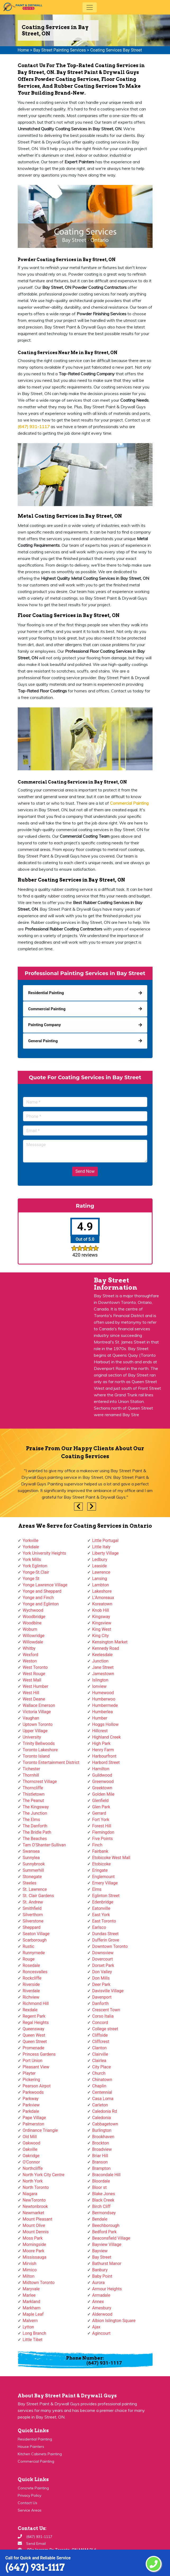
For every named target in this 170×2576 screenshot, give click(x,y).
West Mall (32, 1680)
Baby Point (102, 2276)
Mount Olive (34, 2225)
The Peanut (33, 1800)
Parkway (31, 2098)
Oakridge (31, 2155)
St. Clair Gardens (38, 1895)
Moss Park (33, 2238)
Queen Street (35, 2041)
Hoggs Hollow (105, 1724)
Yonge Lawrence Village (45, 1584)
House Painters (31, 2446)
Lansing (99, 1578)
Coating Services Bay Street (116, 50)
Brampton (101, 2168)
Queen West (34, 2035)
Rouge (29, 1959)
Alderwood (102, 2314)
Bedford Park (104, 2231)
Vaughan (31, 1718)
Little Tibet (33, 2339)
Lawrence (101, 1572)
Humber (99, 1718)
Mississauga (35, 2257)
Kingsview (101, 1622)
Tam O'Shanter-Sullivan (44, 1844)
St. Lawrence (35, 1889)
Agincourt (101, 2333)
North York (33, 2181)
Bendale (99, 2219)
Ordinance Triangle (40, 2130)
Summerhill (33, 1870)
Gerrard (99, 1813)
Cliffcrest (100, 2041)
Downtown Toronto (110, 1946)
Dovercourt (102, 1959)
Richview (31, 1997)
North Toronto (36, 2187)
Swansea (31, 1851)
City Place (101, 2066)
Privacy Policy (29, 2495)
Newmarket (33, 2212)
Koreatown (102, 1603)
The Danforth (35, 1825)
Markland (31, 2301)
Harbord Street (106, 1762)
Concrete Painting (33, 2488)
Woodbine (32, 1622)
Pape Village (34, 2117)
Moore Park (33, 2250)
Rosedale (31, 1965)
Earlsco (99, 1927)
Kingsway (101, 1616)
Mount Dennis (36, 2231)
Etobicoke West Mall (111, 1857)
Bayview (100, 2250)
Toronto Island (36, 1756)
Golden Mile (103, 1794)
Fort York (100, 1819)
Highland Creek (106, 1737)
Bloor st (99, 2187)
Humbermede (105, 1705)
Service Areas (30, 2510)
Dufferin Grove (105, 1940)
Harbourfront (104, 1756)
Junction (100, 1661)
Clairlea (99, 2060)
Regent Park (34, 2016)
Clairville (100, 2054)
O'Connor (31, 2162)
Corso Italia (103, 2016)
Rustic (28, 1946)
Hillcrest (100, 1730)
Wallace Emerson (39, 1705)
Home (23, 50)
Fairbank (100, 1851)
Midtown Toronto (39, 2282)
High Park (101, 1743)
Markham (32, 2307)
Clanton (99, 2047)
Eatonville (101, 1908)
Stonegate (32, 1876)
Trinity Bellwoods (39, 1743)
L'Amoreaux (103, 1597)
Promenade (33, 2047)
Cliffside (100, 2035)
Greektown (102, 1787)
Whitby (29, 1648)
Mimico (30, 2269)
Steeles (29, 1882)
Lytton (28, 2326)
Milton (29, 2276)
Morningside (34, 2244)
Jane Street (103, 1667)
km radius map (42, 1339)
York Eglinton (35, 1565)
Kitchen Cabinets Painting (40, 2454)
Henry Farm (103, 1749)
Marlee (29, 2295)
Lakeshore (102, 1591)
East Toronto (104, 1921)
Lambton (100, 1584)
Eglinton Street (106, 1895)
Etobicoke (101, 1863)
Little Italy (101, 1546)
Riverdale (31, 1990)
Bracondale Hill (106, 2174)
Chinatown (102, 2079)
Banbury (100, 2269)
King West (101, 1629)
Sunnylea (31, 1857)
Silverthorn (33, 1914)
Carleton (100, 2104)
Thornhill (31, 1775)
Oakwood (31, 2143)
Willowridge (34, 1635)
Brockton (100, 2143)
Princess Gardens (39, 2054)
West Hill (31, 1692)
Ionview (99, 1686)
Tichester (31, 1768)
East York (101, 1914)
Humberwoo (104, 1699)
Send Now (84, 1171)
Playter (29, 2073)
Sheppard (32, 1927)
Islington (100, 1680)
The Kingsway (36, 1806)
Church (99, 2073)
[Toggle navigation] (89, 7)
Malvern (30, 2320)
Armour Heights (107, 2288)
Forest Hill (101, 1825)
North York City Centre (44, 2174)
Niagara (30, 2193)
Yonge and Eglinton (41, 1603)
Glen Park (101, 1806)
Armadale (101, 2295)
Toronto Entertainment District (51, 1762)
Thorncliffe (33, 1787)
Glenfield (100, 1800)
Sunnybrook (34, 1863)
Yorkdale (31, 1546)
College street (105, 2028)
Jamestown (103, 1673)
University (32, 1737)
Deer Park (101, 1984)
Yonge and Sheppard (42, 1591)
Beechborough (106, 2225)
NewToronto (34, 2200)
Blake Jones (103, 2193)
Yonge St (31, 1578)
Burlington (102, 2130)
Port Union (33, 2060)
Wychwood (33, 1610)
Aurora (98, 2282)
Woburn (30, 1629)
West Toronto (35, 1667)
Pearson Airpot (37, 2085)
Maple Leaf (33, 2314)
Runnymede (34, 1952)
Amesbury (101, 2307)
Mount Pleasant (37, 2219)
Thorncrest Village (40, 1781)
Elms (97, 1889)
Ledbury (99, 1559)
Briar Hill (100, 2155)
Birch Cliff (101, 2206)
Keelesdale (102, 1654)
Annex (98, 2301)
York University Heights (44, 1553)
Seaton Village (36, 1933)
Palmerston (33, 2123)
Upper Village (35, 1730)
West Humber (35, 1686)
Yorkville (31, 1540)
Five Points (102, 1838)
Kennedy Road (105, 1648)
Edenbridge (102, 1902)
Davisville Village (108, 1990)
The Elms (31, 1819)
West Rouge (34, 1673)
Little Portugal (105, 1540)
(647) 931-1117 (35, 2567)
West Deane (34, 1699)
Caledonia (101, 2117)
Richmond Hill (36, 2003)
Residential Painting (35, 2439)
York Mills (32, 1559)
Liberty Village (105, 1553)
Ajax (96, 2326)
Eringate (100, 1870)
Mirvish (29, 2263)
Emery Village (105, 1882)
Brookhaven (103, 2136)
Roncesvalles (35, 1971)
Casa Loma (103, 2098)
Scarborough (35, 1940)
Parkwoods (33, 2092)
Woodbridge (34, 1616)
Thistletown (34, 1794)
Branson (100, 2162)
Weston (30, 1661)
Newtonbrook (35, 2206)
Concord (100, 2022)
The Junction (35, 1813)
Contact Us (27, 2502)
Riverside (31, 1984)
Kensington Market (110, 1641)
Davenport (102, 1997)
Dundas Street (105, 1933)
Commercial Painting (36, 2461)
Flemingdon (103, 1832)
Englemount (103, 1876)
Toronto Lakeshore (40, 1749)
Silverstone (33, 1921)
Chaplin (99, 2085)
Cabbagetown (105, 2123)
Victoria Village (37, 1711)
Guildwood (102, 1775)
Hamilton (100, 1768)
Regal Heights (36, 2022)
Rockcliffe (32, 1978)
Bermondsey (104, 2212)
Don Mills (101, 1978)
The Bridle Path (37, 1832)
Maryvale (31, 2288)
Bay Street (101, 2257)
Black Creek (103, 2200)
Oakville (30, 2149)
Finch (97, 1844)
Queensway (33, 2028)
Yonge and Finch (38, 1597)
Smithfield (32, 1908)
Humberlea (102, 1711)
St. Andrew (33, 1902)
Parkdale (31, 2111)
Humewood (103, 1692)
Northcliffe (33, 2168)
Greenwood (103, 1781)
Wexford (30, 1654)
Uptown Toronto (38, 1724)
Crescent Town (106, 2009)
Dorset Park (103, 1965)
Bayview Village (106, 2244)
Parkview (31, 2104)
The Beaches (35, 1838)
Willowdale (33, 1641)
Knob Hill (100, 1610)
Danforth (100, 2003)
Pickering (31, 2079)
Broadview (102, 2149)
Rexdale (30, 2009)
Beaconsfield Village (111, 2238)
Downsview (103, 1952)
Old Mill (30, 2136)
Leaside (99, 1565)
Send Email (36, 2543)
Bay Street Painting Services (59, 50)
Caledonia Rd (104, 2111)
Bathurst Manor (106, 2263)
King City (100, 1635)
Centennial (102, 2092)
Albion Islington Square (114, 2320)
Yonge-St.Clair (36, 1572)
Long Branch (34, 2333)
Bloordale (101, 2181)
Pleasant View (36, 2066)
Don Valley (102, 1971)
